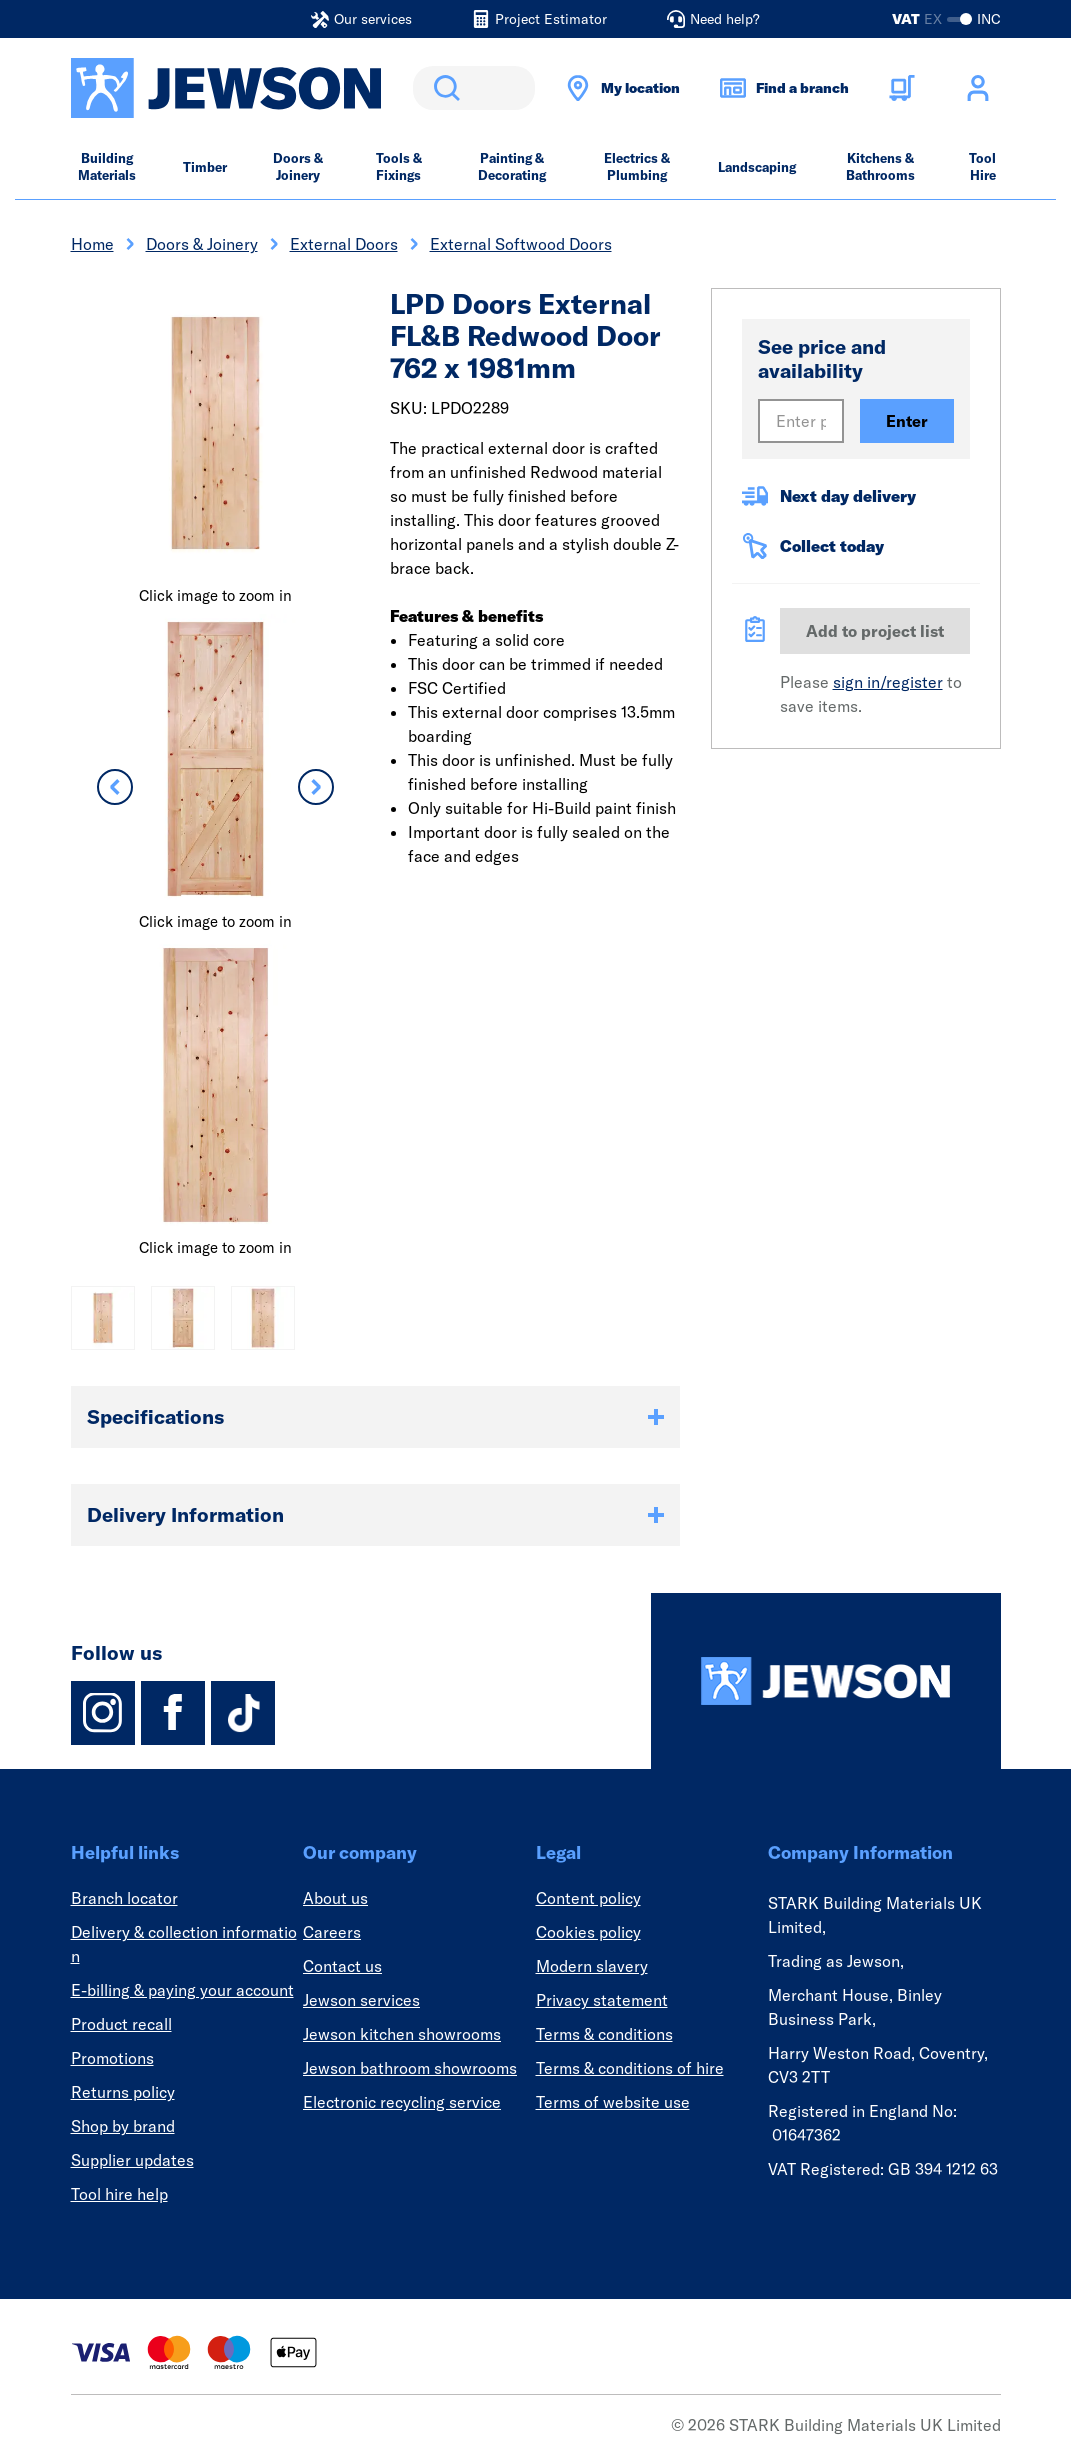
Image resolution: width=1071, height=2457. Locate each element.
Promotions (112, 2058)
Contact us (342, 1966)
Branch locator (124, 1898)
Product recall (121, 2024)
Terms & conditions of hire (630, 2068)
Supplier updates (132, 2160)
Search (443, 88)
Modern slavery (592, 1966)
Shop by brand (123, 2126)
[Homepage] (826, 1681)
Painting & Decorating (512, 166)
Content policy (588, 1898)
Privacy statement (602, 2000)
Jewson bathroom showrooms (410, 2068)
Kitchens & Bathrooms (880, 166)
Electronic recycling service (402, 2102)
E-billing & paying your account (182, 1990)
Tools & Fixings (399, 166)
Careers (332, 1932)
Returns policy (123, 2092)
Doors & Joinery (298, 166)
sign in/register (888, 682)
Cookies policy (588, 1932)
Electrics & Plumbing (637, 166)
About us (335, 1898)
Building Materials (107, 166)
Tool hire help (119, 2194)
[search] (474, 88)
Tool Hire (982, 166)
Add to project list (875, 631)
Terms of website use (613, 2102)
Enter (907, 421)
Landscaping (757, 167)
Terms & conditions (604, 2034)
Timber (205, 167)
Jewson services (361, 2000)
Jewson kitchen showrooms (402, 2034)
